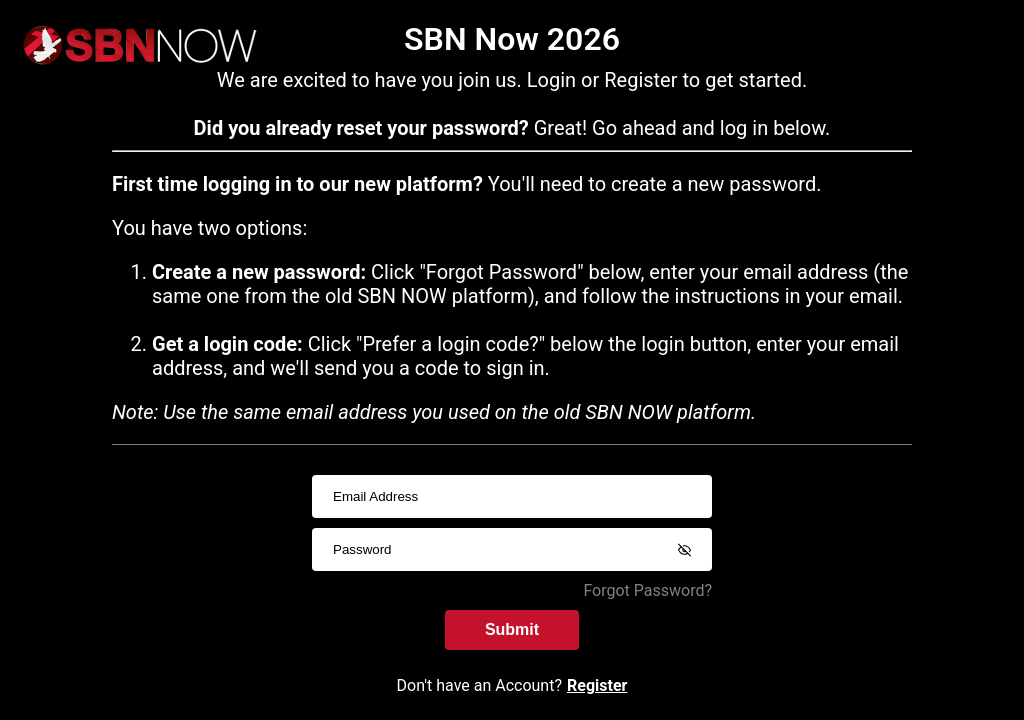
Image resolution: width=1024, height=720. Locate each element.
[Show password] (684, 550)
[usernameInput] (512, 496)
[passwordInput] (512, 549)
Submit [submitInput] (512, 629)
